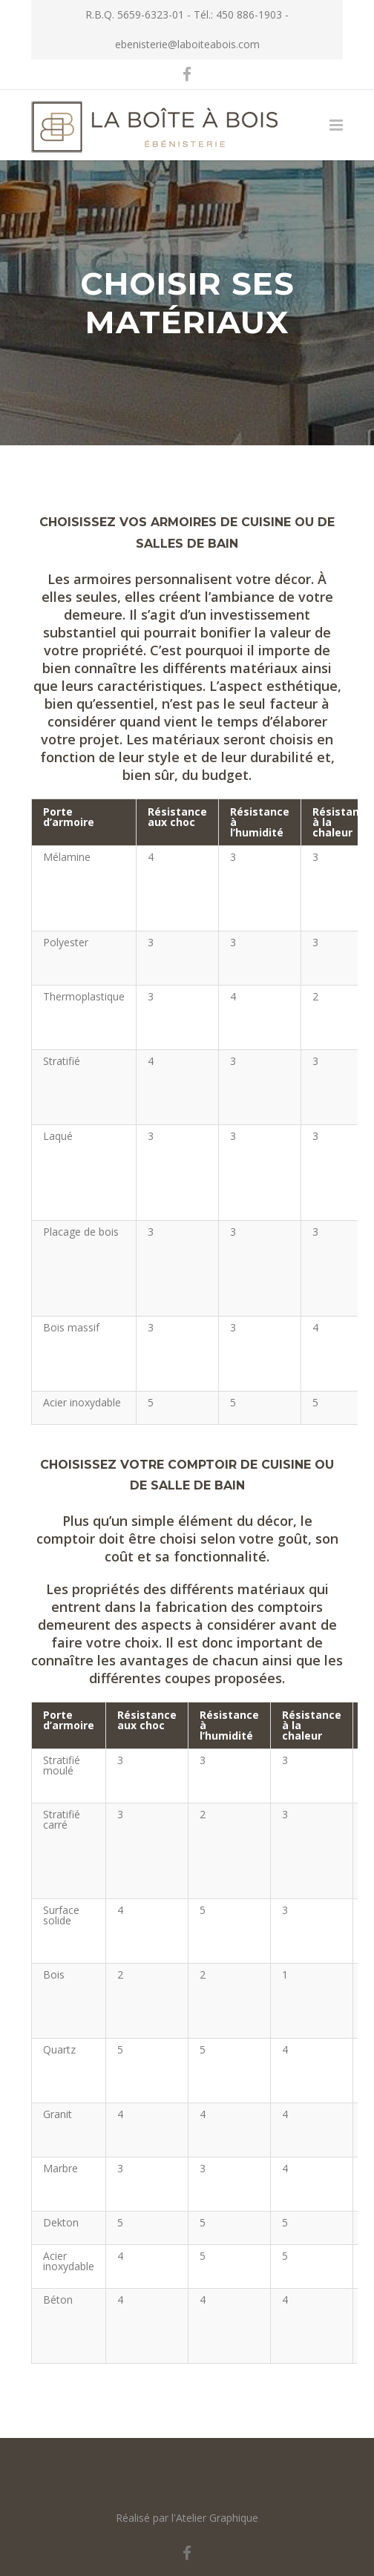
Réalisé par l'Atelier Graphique (187, 2518)
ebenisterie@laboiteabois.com (187, 44)
